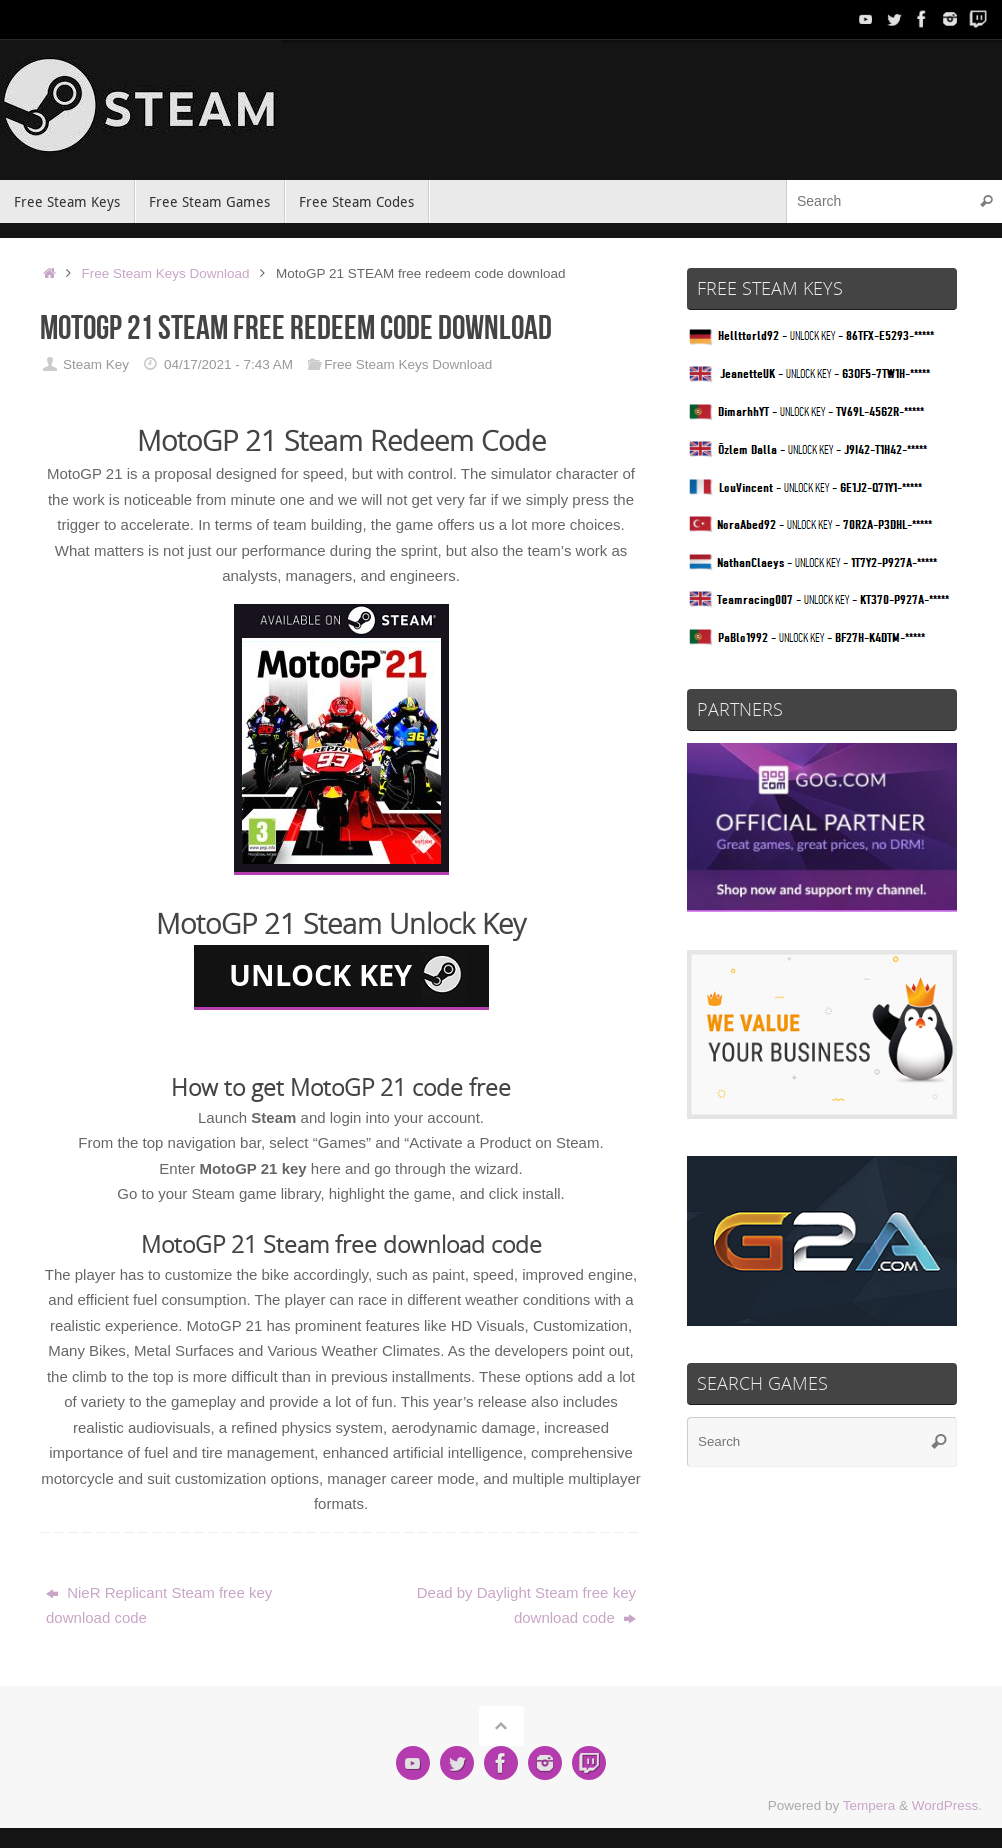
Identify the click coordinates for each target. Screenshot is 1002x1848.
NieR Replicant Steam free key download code (159, 1605)
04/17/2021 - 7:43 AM (228, 364)
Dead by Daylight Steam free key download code (526, 1605)
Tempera (869, 1805)
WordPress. (947, 1805)
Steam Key (96, 364)
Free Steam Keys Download (166, 273)
